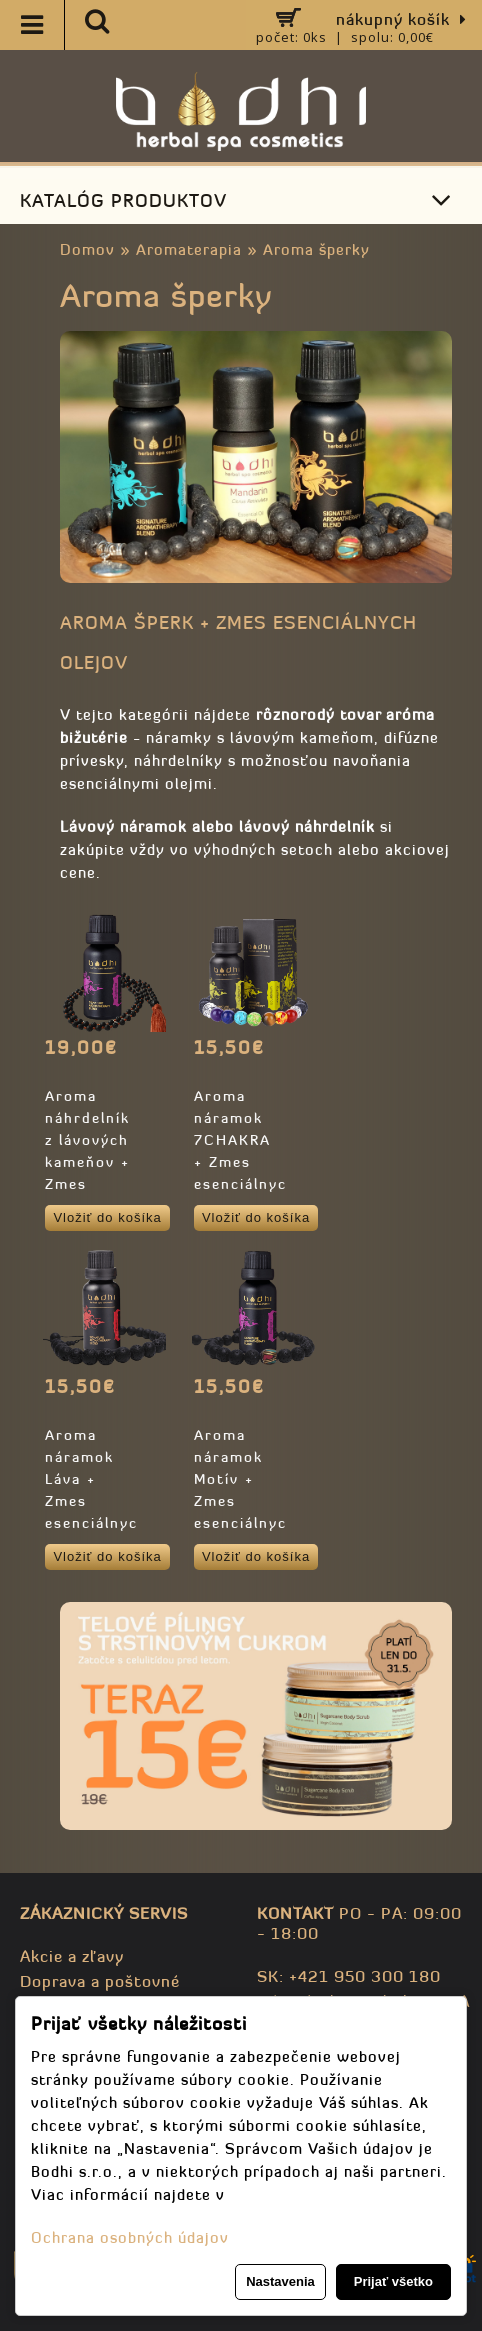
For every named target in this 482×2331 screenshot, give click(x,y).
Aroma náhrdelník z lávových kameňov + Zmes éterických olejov (87, 1162)
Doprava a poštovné (100, 1981)
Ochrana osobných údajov (130, 2237)
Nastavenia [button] (280, 2281)
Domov (87, 249)
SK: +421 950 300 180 (349, 1976)
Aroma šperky (316, 249)
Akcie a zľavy (72, 1956)
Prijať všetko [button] (393, 2281)
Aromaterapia (189, 249)
